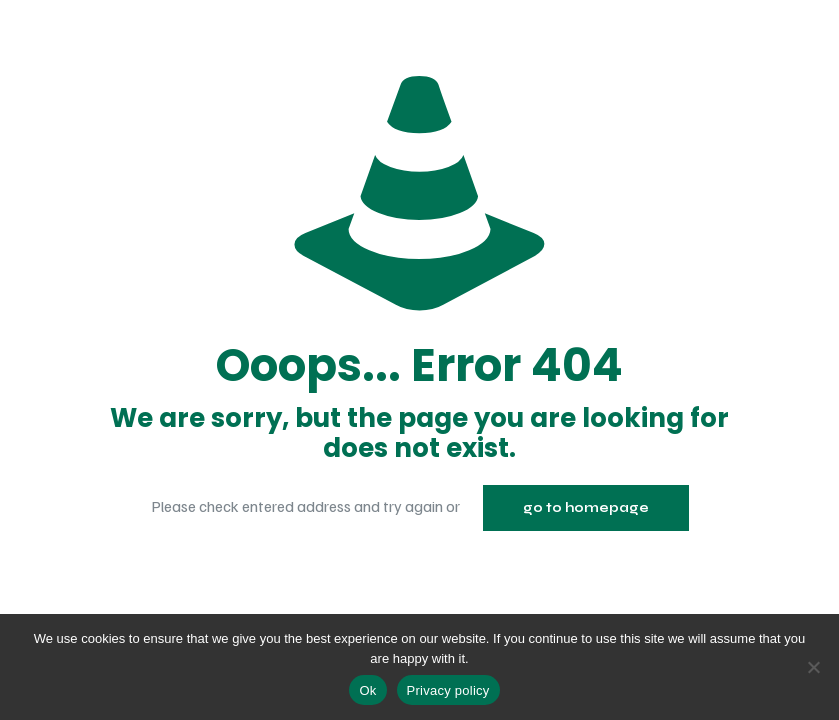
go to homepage (586, 508)
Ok (367, 690)
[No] (814, 667)
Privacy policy (448, 690)
